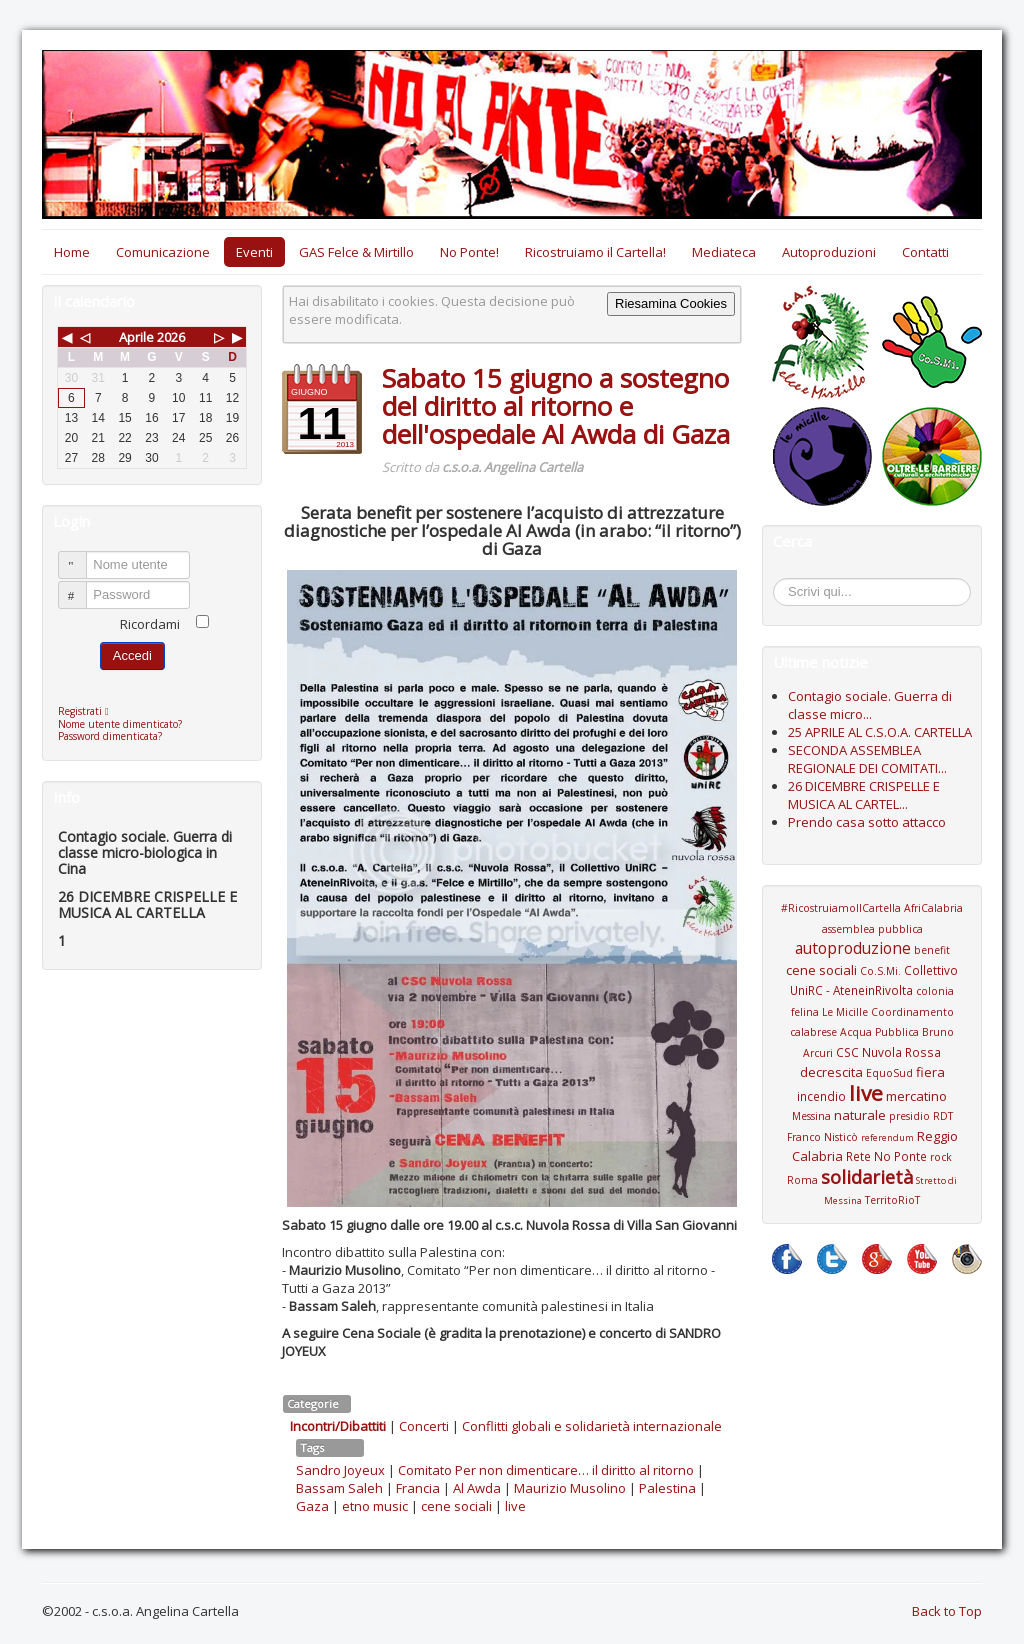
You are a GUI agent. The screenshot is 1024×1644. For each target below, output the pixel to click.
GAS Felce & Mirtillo (356, 252)
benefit (932, 950)
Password (81, 586)
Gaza (312, 1506)
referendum (887, 1137)
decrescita (831, 1072)
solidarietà (867, 1177)
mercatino (916, 1096)
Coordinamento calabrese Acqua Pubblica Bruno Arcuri (872, 1032)
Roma (802, 1180)
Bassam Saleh (339, 1488)
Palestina (667, 1488)
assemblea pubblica (872, 929)
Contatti (925, 252)
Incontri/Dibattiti (338, 1426)
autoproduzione (853, 948)
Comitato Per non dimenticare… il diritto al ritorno (546, 1470)
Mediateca (724, 252)
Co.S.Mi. (880, 971)
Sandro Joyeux (340, 1470)
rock (941, 1157)
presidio (909, 1116)
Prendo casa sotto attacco (867, 822)
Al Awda (477, 1488)
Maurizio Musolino (570, 1488)
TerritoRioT (892, 1200)
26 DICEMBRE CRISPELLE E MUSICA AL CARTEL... (864, 795)
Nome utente (81, 556)
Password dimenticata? (110, 736)
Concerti (424, 1426)
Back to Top (947, 1611)
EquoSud (889, 1073)
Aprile (136, 337)
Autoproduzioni (829, 252)
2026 (171, 337)
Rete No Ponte (886, 1156)
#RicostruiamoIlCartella (841, 908)
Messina (811, 1116)
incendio (821, 1096)
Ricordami (150, 624)
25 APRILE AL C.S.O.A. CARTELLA (880, 732)
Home (72, 252)
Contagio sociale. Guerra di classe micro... (870, 705)
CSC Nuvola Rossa (888, 1052)
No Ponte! (469, 252)
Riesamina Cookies (671, 303)
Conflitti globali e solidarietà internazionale (592, 1426)
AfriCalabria (933, 908)
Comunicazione (163, 252)
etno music (375, 1506)
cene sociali (456, 1506)
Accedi (132, 655)
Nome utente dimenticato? (120, 724)
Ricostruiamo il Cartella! (595, 252)
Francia (418, 1488)
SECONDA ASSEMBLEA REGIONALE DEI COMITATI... (867, 759)
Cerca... (783, 581)
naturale (860, 1115)
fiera (930, 1072)
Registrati (88, 711)
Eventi (254, 252)
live (515, 1506)
